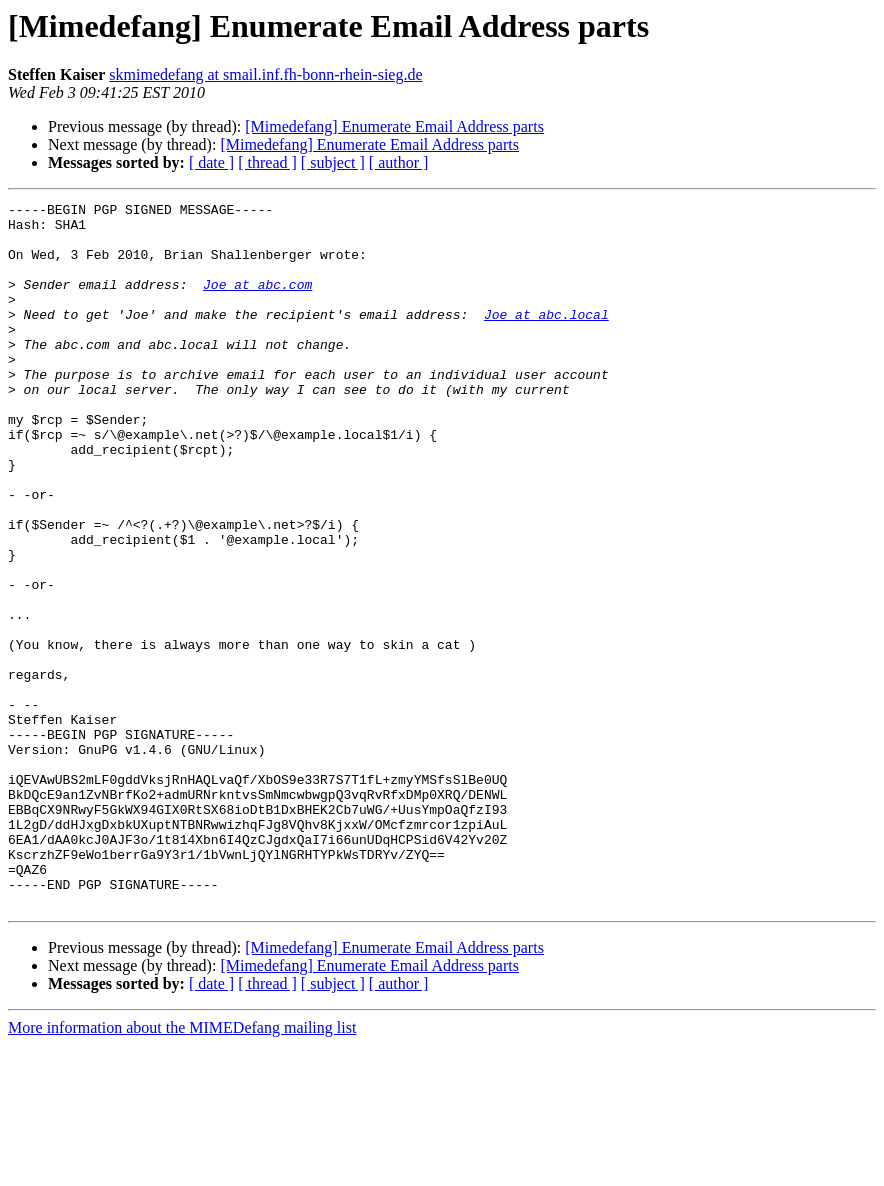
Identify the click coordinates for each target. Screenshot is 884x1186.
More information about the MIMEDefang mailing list (182, 1168)
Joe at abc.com (257, 302)
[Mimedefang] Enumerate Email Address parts (394, 126)
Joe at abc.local (546, 338)
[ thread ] (267, 162)
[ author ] (399, 162)
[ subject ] (333, 162)
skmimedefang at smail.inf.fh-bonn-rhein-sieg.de (265, 74)
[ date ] (211, 162)
